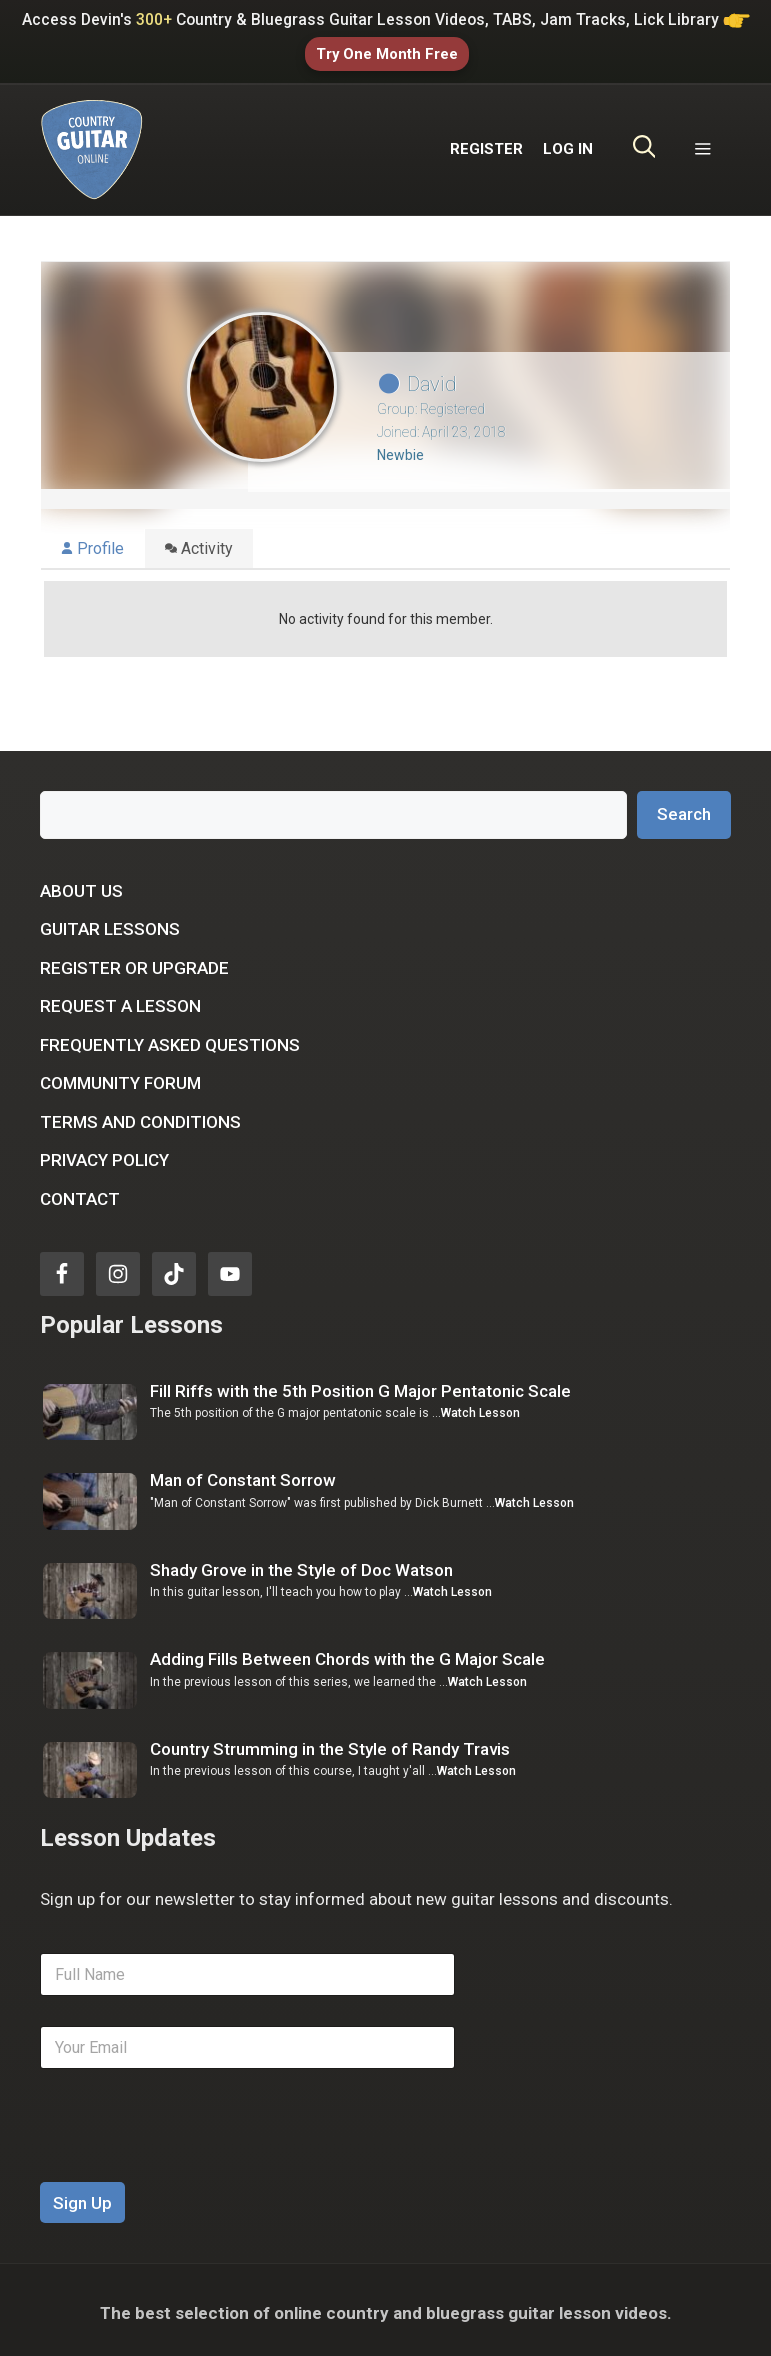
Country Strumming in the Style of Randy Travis (330, 1743)
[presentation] (192, 2163)
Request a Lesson (120, 1001)
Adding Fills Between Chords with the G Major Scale (347, 1653)
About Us (81, 885)
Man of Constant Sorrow (243, 1475)
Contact (80, 1193)
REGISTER (486, 144)
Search (684, 809)
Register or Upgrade (134, 962)
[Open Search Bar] (644, 144)
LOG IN (568, 144)
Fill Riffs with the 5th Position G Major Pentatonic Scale (360, 1385)
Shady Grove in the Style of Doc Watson (301, 1564)
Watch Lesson (480, 1408)
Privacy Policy (104, 1155)
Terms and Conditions (140, 1116)
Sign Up (82, 2197)
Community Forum (120, 1078)
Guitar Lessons (110, 924)
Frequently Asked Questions (170, 1039)
